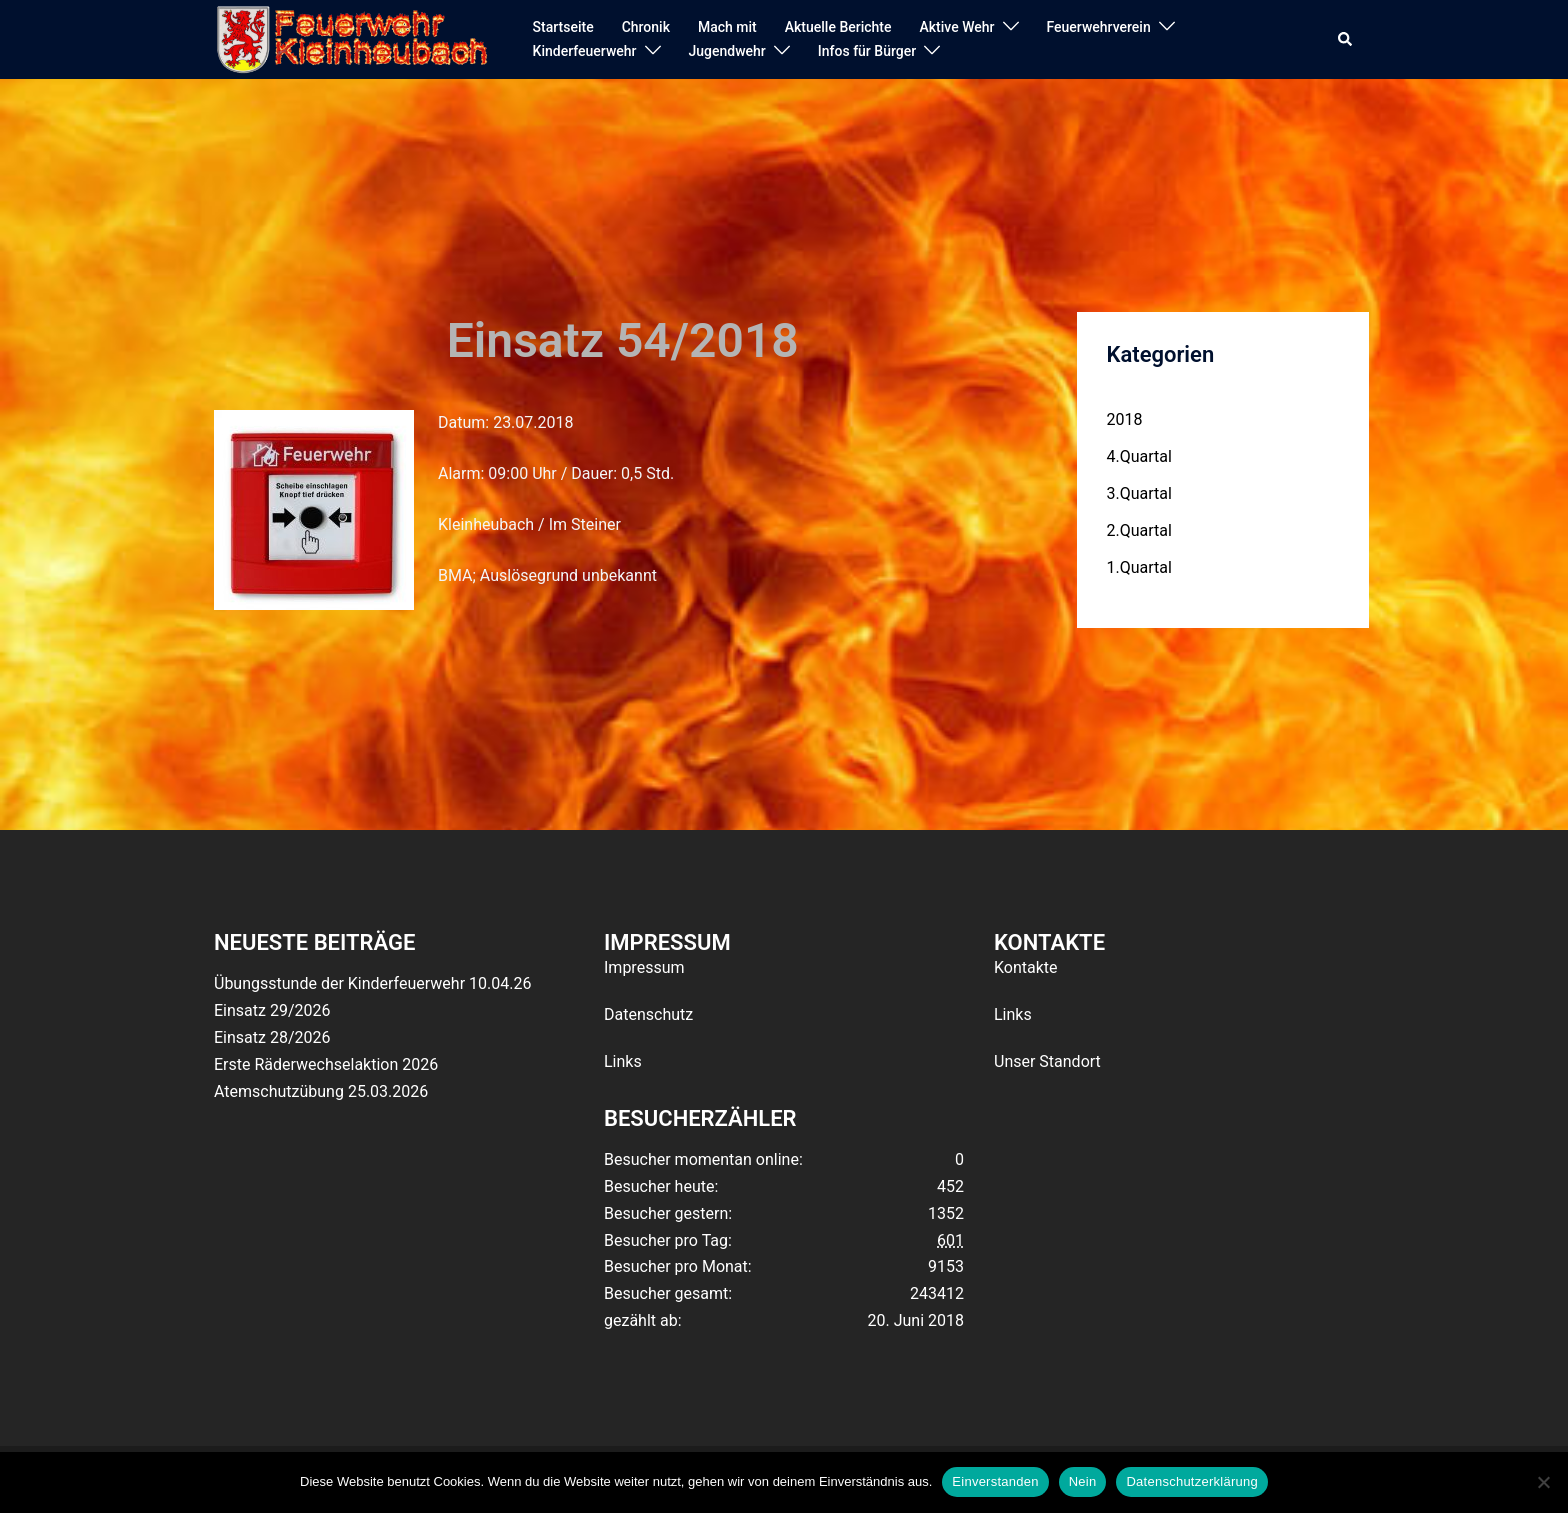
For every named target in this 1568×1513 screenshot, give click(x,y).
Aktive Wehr (957, 27)
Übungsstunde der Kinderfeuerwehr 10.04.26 (372, 983)
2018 (1125, 419)
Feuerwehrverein (1099, 27)
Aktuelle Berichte (838, 27)
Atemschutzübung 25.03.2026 (321, 1091)
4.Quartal (1139, 456)
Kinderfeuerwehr (585, 51)
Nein (1083, 1481)
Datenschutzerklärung (1191, 1481)
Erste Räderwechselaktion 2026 (326, 1064)
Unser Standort (1047, 1061)
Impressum (644, 967)
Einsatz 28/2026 (272, 1037)
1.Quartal (1139, 567)
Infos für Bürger (867, 51)
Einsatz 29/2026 (272, 1010)
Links (623, 1061)
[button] (1346, 40)
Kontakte (1026, 967)
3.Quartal (1139, 493)
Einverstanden (995, 1481)
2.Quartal (1139, 530)
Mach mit (727, 27)
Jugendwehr (727, 51)
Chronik (646, 27)
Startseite (563, 27)
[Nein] (1543, 1482)
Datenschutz (648, 1014)
